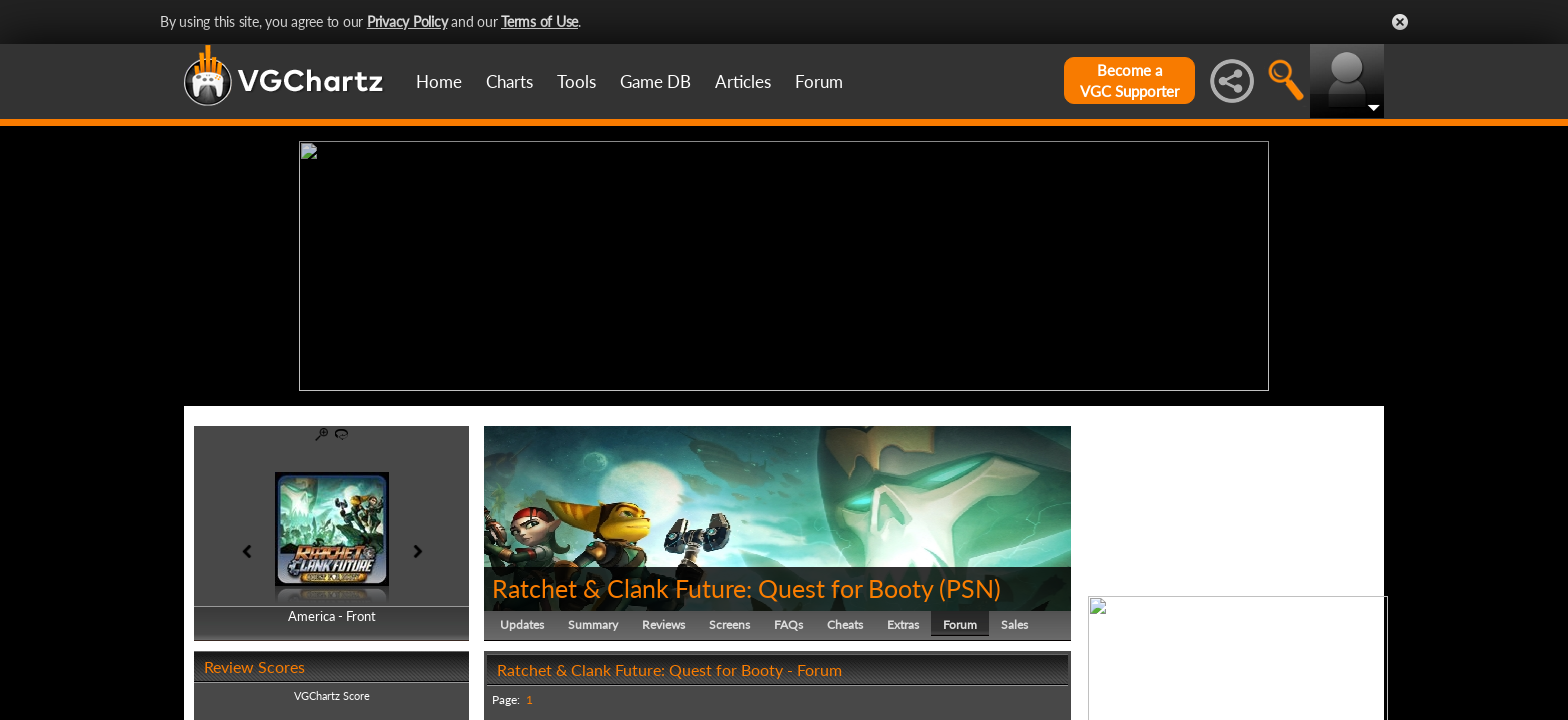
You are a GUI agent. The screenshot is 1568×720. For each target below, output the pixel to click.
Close (1400, 22)
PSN (970, 588)
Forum (819, 81)
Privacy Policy (407, 21)
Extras (903, 624)
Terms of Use (539, 21)
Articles (743, 81)
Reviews (663, 624)
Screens (729, 624)
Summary (593, 624)
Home (439, 81)
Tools (576, 81)
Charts (509, 81)
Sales (1014, 624)
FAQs (788, 624)
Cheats (845, 624)
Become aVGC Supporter (1129, 80)
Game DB (655, 81)
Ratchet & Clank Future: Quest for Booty (712, 588)
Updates (522, 624)
